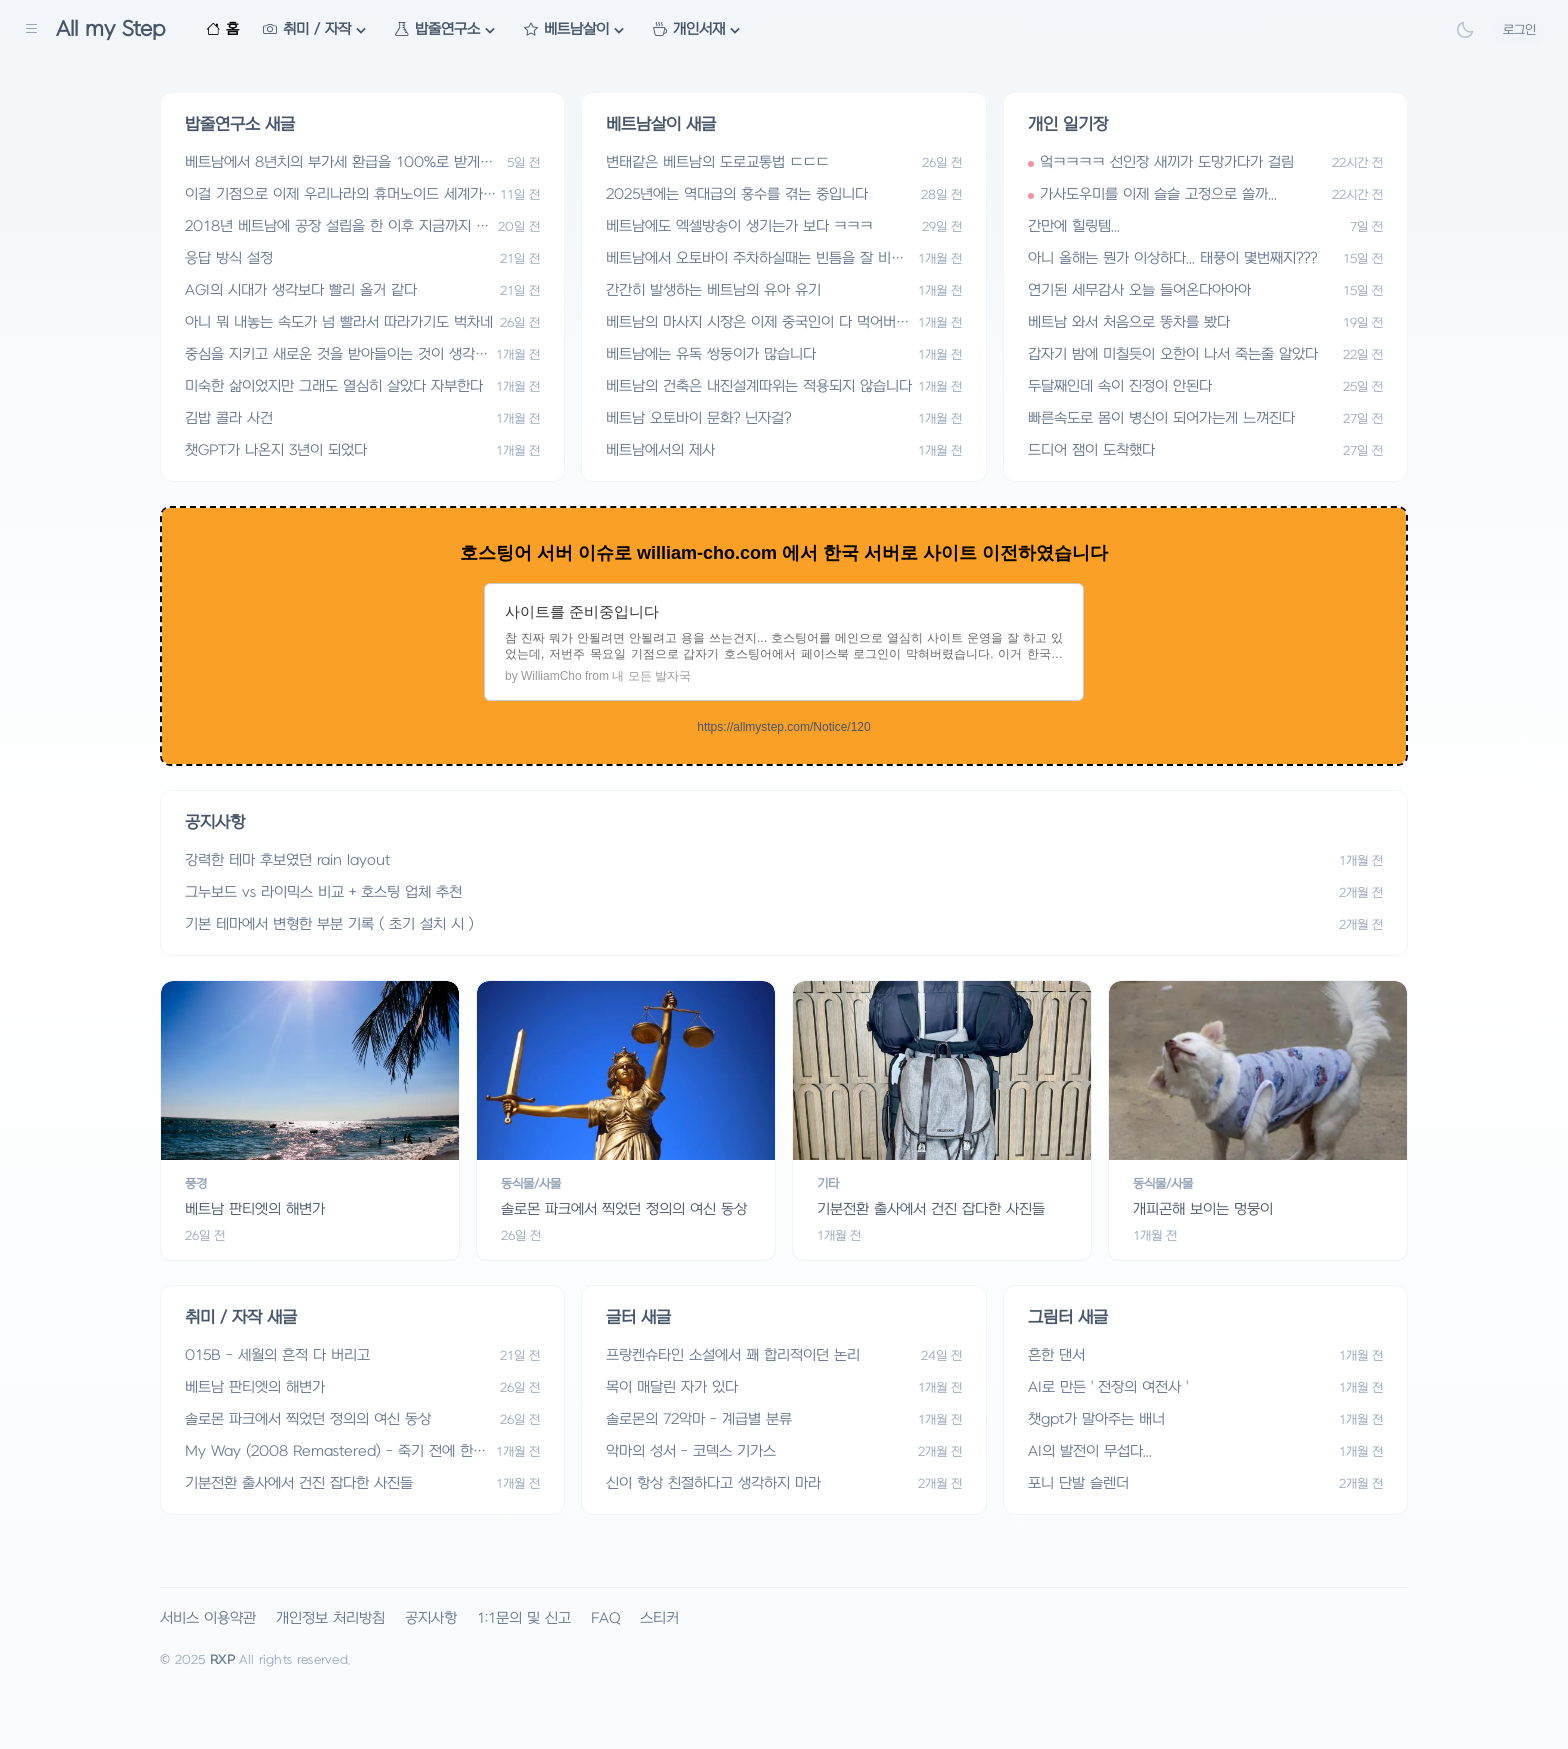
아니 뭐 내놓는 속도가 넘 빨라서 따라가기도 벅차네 (339, 322)
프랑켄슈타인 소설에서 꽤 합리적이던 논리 (733, 1355)
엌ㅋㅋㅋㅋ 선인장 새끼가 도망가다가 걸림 (1167, 162)
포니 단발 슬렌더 (1078, 1483)
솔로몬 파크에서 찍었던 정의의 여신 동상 (308, 1419)
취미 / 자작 (317, 30)
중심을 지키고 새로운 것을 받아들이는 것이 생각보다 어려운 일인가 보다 (336, 355)
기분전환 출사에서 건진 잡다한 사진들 (299, 1483)
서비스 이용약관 (208, 1618)
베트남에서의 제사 (660, 450)
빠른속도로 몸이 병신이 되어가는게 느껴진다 (1161, 418)
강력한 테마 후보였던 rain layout (287, 860)
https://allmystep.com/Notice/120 (783, 727)
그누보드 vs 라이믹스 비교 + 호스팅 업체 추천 (323, 892)
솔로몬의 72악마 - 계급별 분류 (699, 1419)
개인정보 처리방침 (330, 1618)
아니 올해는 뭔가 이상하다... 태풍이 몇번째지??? (1172, 258)
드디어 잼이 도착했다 (1091, 450)
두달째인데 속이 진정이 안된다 (1120, 386)
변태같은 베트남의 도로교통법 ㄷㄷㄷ (717, 162)
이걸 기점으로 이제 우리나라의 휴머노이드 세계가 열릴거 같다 (334, 195)
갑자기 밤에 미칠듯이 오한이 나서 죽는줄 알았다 (1173, 354)
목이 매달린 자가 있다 (672, 1387)
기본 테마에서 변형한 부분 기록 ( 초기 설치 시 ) (329, 924)
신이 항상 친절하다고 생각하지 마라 (713, 1483)
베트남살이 (576, 30)
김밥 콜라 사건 (229, 418)
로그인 (1519, 30)
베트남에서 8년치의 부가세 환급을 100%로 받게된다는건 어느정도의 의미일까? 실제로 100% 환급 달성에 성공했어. (340, 163)
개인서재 (699, 30)
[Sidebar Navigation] (32, 30)
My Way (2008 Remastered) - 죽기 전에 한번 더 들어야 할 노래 (335, 1452)
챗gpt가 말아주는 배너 (1096, 1419)
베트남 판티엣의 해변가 (255, 1387)
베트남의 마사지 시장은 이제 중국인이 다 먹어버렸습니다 (757, 323)
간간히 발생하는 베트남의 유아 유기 (713, 290)
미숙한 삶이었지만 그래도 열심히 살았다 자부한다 (334, 386)
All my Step (111, 29)
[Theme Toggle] (1465, 30)
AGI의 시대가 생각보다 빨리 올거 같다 (301, 290)
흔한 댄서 (1056, 1355)
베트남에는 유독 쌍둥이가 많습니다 (711, 354)
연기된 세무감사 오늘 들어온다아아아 (1139, 290)
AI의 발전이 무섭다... (1090, 1451)
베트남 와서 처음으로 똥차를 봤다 (1129, 322)
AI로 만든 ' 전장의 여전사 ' (1108, 1387)
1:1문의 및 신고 (524, 1618)
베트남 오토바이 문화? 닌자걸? (698, 418)
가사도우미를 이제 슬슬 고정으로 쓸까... (1158, 194)
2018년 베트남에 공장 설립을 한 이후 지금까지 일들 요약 (337, 227)
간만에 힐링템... (1074, 226)
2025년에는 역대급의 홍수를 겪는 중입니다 (737, 194)
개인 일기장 (1068, 125)
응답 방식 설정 (229, 258)
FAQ (605, 1618)
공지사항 (431, 1618)
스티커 (659, 1618)
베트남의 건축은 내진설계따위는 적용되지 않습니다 (759, 386)
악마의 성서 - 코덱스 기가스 (691, 1451)
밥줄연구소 (447, 30)
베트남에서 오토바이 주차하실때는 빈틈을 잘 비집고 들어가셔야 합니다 (755, 259)
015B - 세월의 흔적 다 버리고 (277, 1355)
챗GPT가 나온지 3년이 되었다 (276, 450)
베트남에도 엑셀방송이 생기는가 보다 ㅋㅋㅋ (739, 226)
